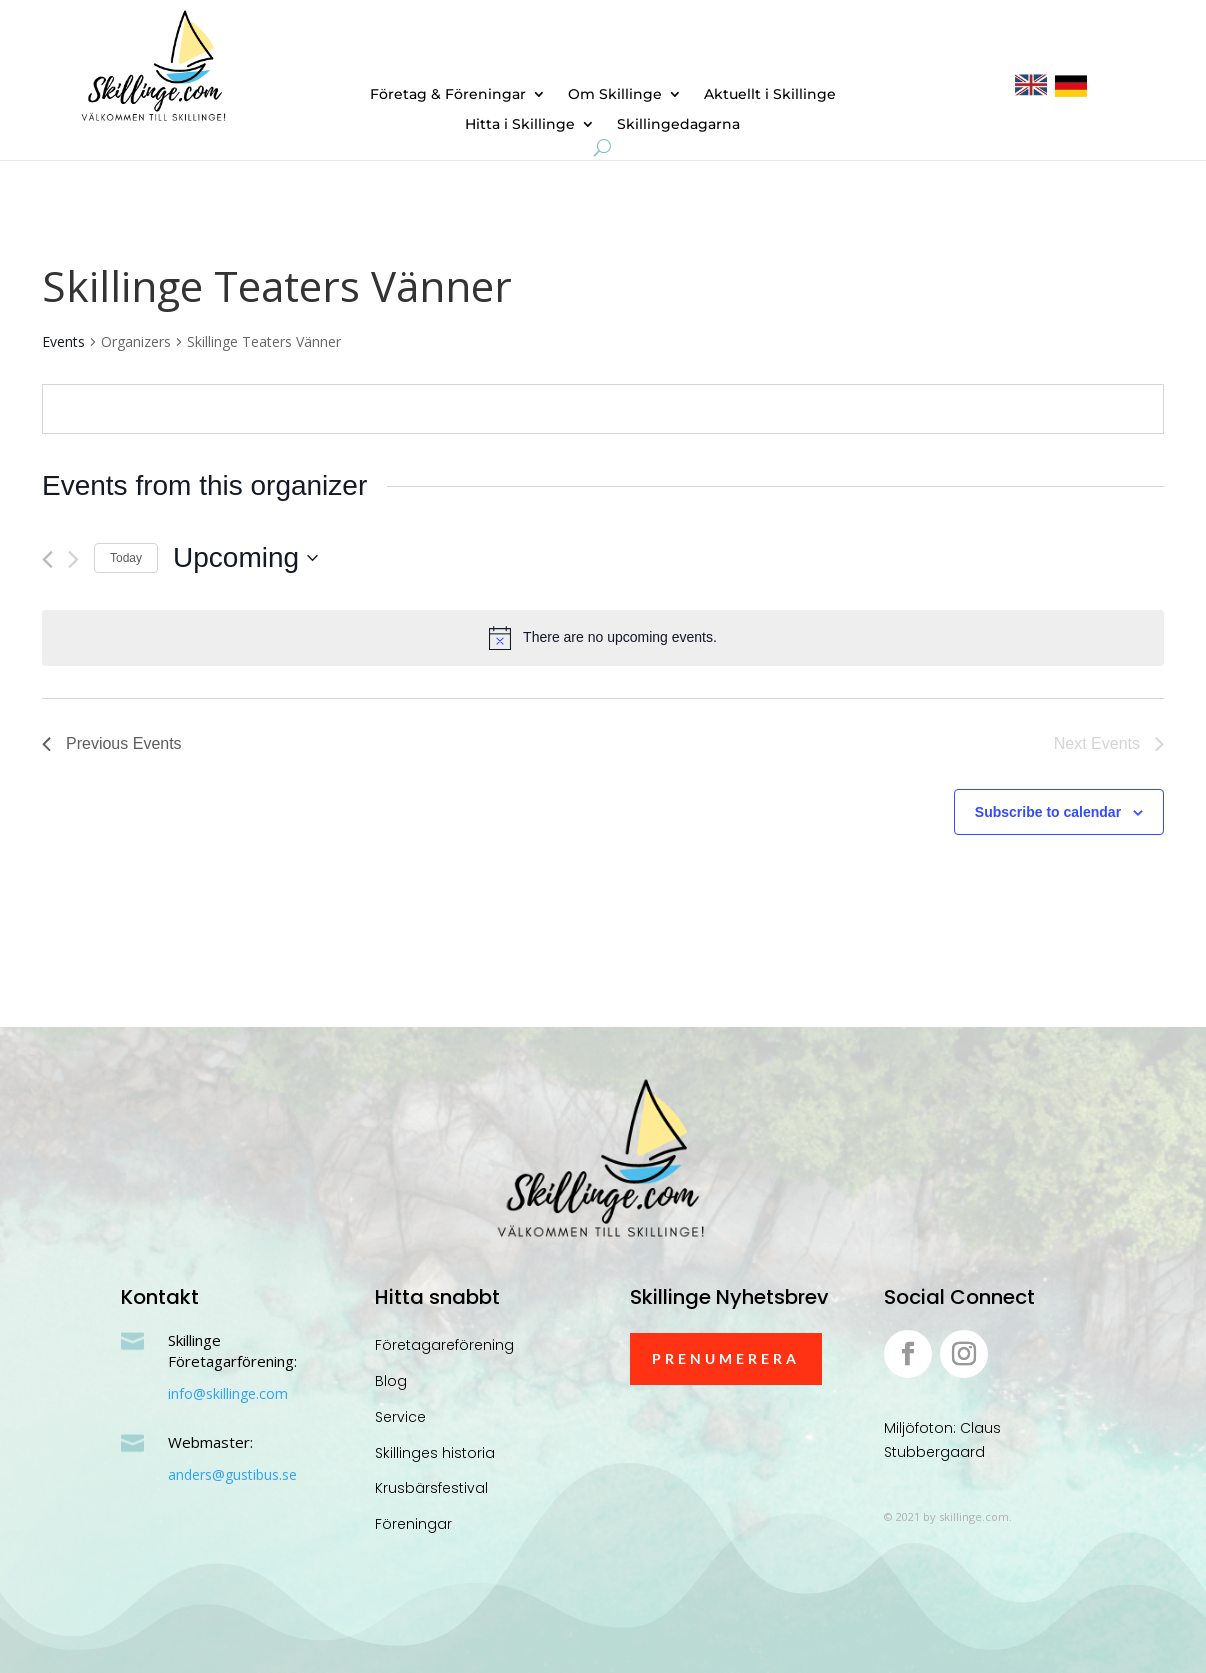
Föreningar (413, 1524)
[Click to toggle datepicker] (245, 558)
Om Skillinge (615, 95)
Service (400, 1417)
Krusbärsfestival (431, 1488)
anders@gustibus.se (232, 1474)
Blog (391, 1381)
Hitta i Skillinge (520, 125)
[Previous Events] (47, 559)
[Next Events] (73, 559)
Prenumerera (726, 1358)
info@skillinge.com (228, 1393)
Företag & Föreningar (448, 95)
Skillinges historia (435, 1453)
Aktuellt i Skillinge (770, 95)
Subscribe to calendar (1048, 812)
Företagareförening (444, 1345)
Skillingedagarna (678, 125)
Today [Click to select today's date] (126, 558)
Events (63, 341)
